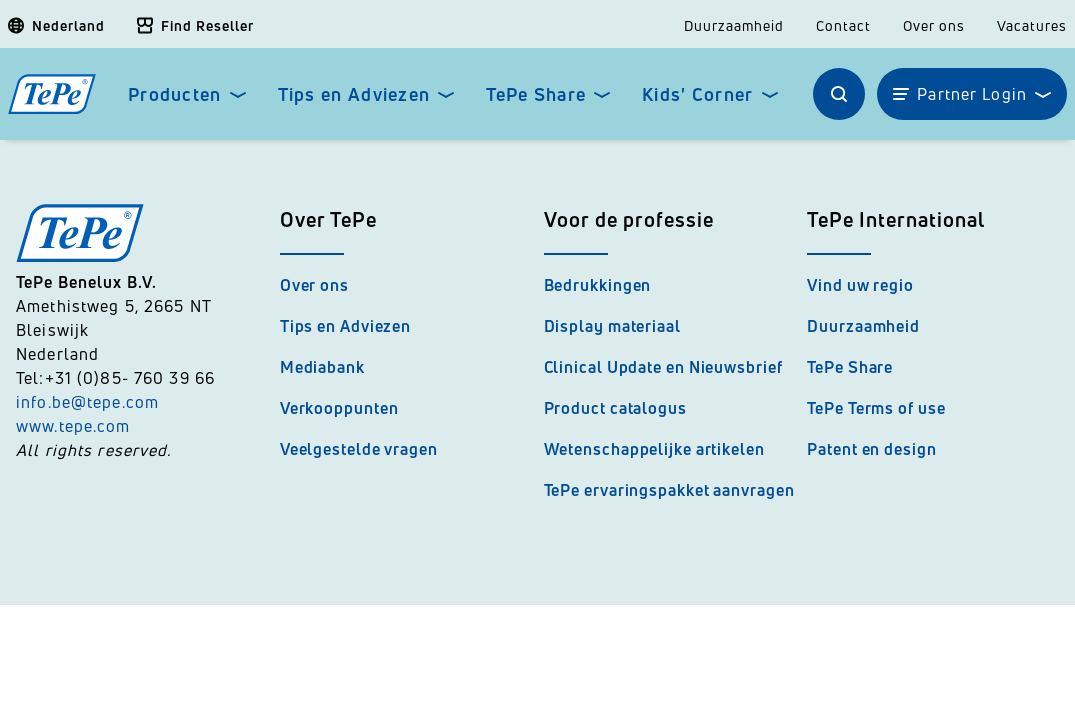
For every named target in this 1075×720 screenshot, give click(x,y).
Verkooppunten (339, 408)
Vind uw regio (860, 285)
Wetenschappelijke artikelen (654, 449)
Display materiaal (612, 326)
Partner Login (972, 94)
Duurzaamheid (734, 26)
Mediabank (322, 367)
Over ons (934, 26)
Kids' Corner (697, 94)
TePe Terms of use (876, 408)
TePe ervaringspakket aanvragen (669, 490)
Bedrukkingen (598, 285)
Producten (175, 94)
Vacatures (1032, 26)
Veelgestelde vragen (359, 449)
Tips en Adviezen (354, 94)
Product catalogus (615, 408)
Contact (843, 26)
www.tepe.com (73, 426)
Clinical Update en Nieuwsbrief (663, 367)
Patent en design (871, 449)
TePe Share (536, 94)
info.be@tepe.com (87, 402)
